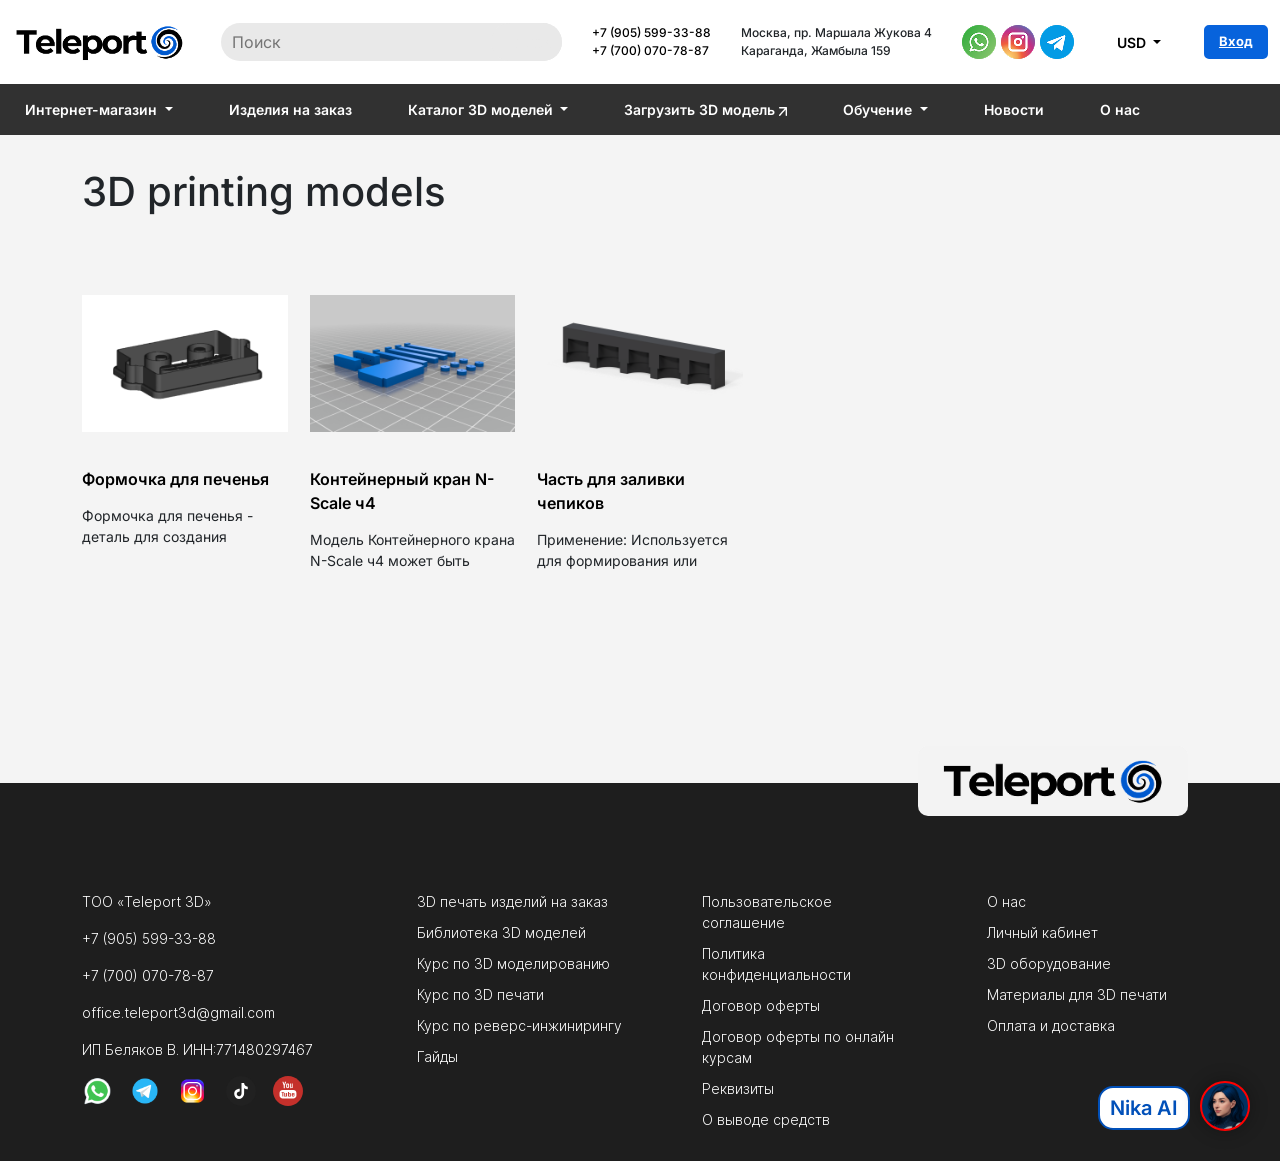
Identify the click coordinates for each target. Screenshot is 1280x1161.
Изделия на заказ (290, 109)
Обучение (879, 109)
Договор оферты (761, 1005)
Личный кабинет (1042, 932)
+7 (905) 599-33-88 (651, 32)
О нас (1120, 109)
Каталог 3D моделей (482, 109)
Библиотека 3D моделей (501, 932)
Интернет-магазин (93, 109)
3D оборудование (1049, 963)
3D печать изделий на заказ (512, 901)
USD (1133, 42)
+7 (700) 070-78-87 (650, 50)
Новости (1014, 109)
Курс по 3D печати (480, 994)
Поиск (526, 42)
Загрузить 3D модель (705, 109)
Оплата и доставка (1051, 1025)
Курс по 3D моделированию (513, 963)
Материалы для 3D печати (1077, 994)
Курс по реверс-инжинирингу (519, 1025)
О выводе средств (766, 1119)
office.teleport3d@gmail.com (178, 1012)
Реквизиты (738, 1088)
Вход (1236, 41)
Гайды (437, 1056)
